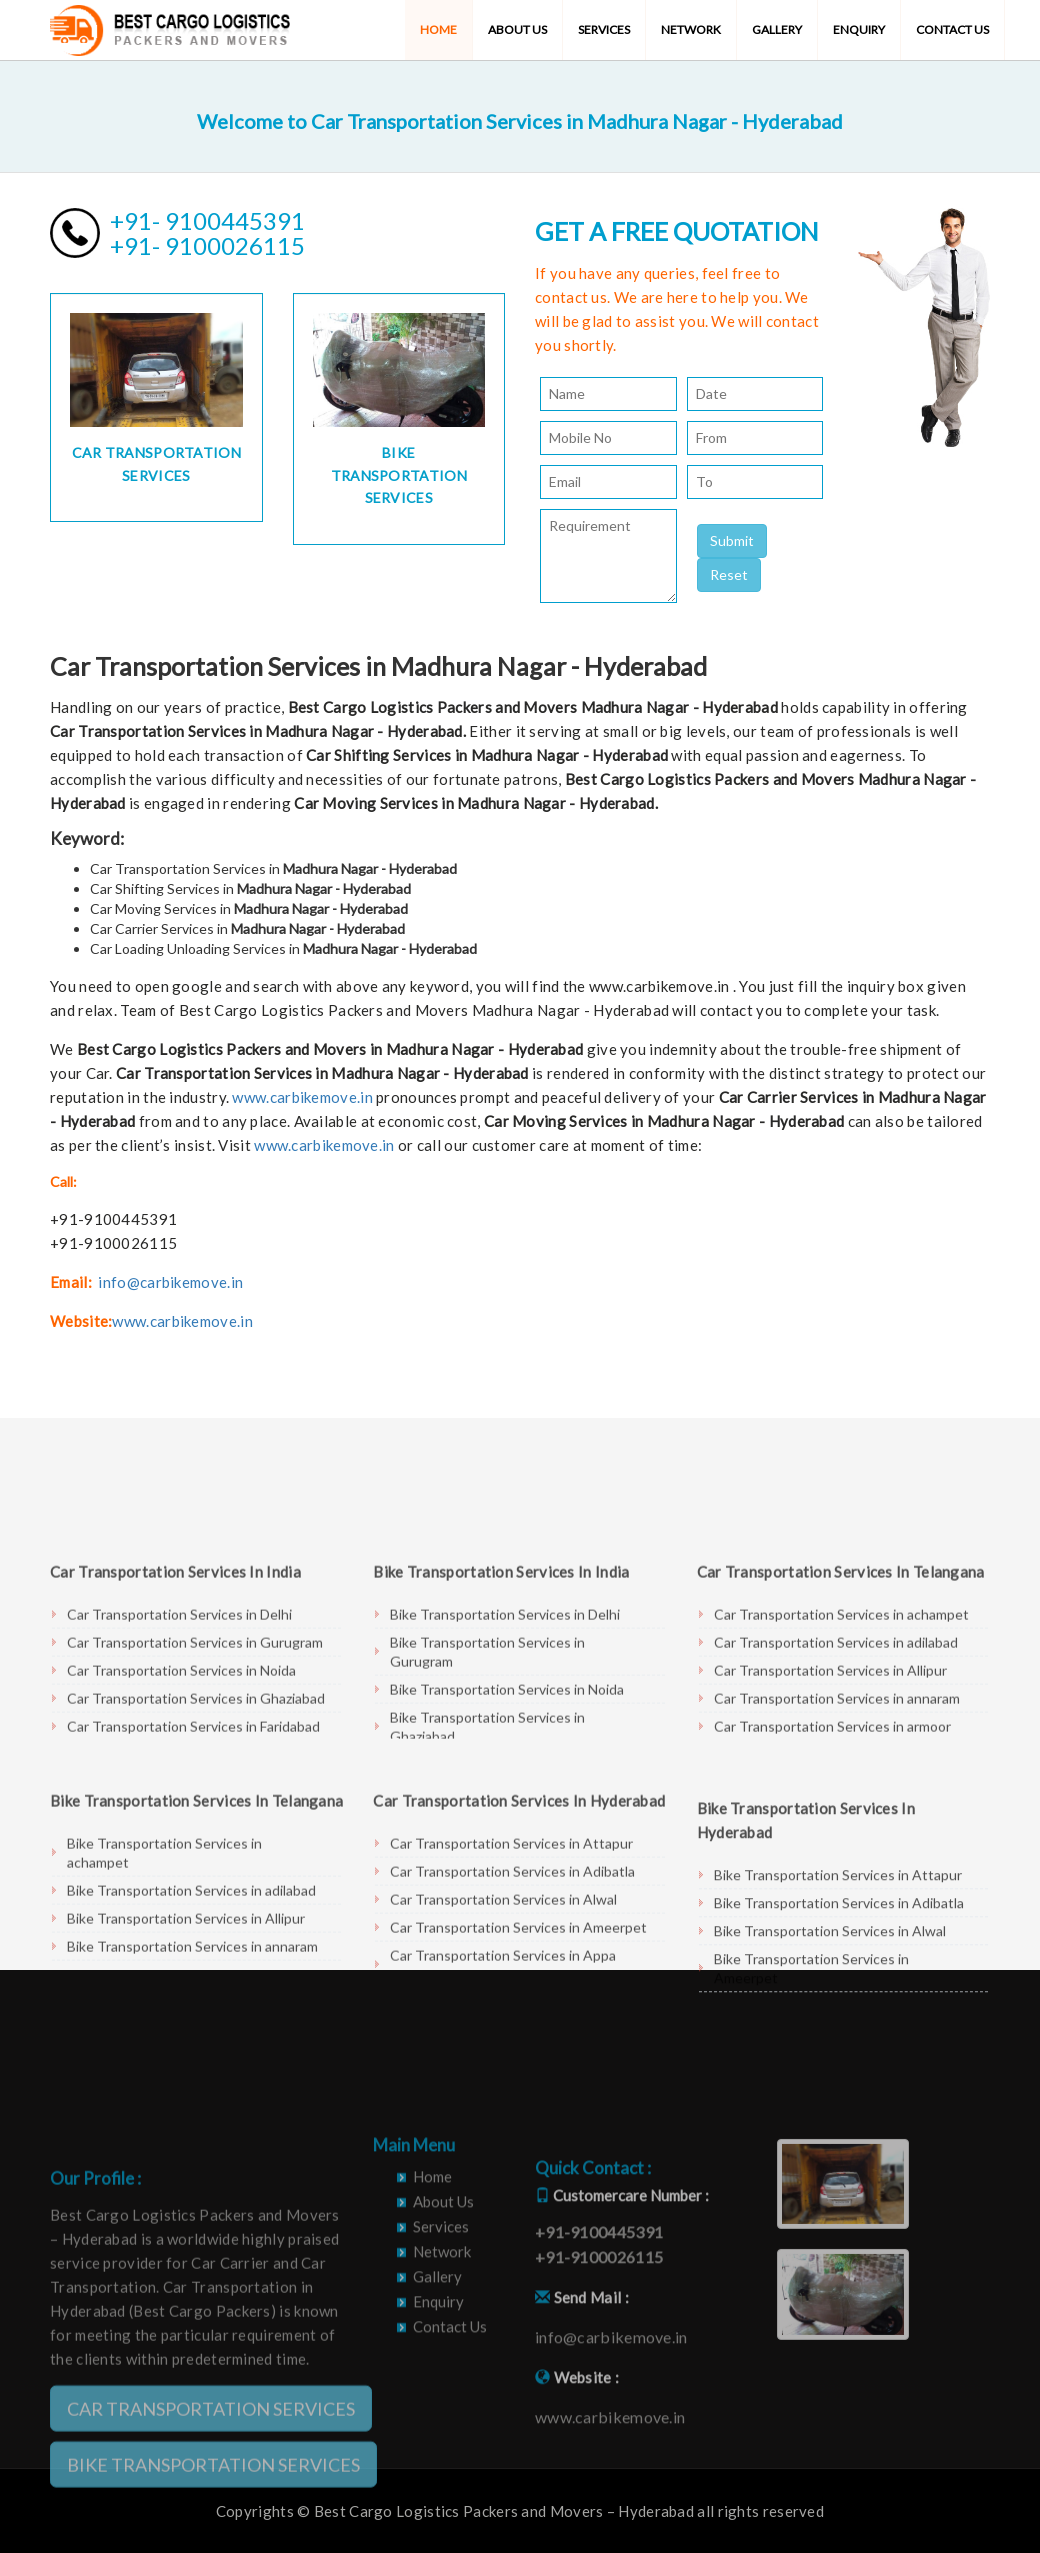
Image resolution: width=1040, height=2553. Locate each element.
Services (604, 29)
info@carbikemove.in (170, 1282)
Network (691, 29)
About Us (517, 29)
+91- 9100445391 (207, 220)
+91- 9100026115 (207, 245)
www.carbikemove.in (302, 1097)
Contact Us (952, 29)
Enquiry (859, 29)
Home (438, 29)
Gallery (777, 29)
